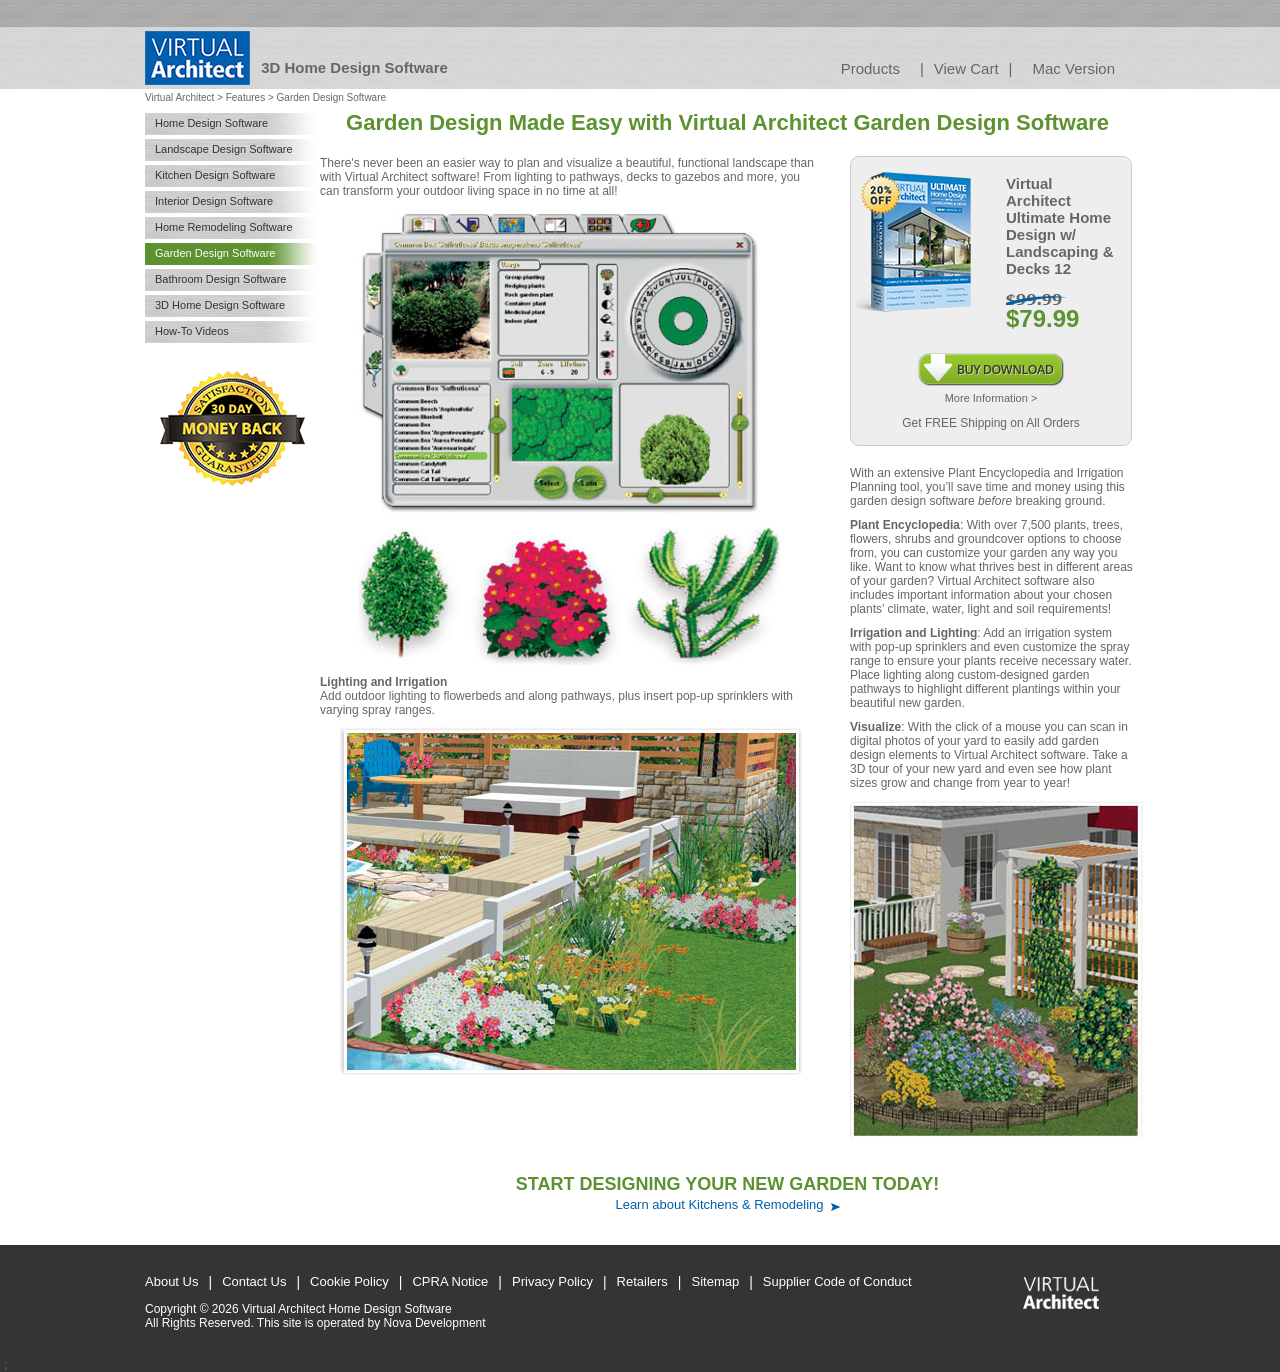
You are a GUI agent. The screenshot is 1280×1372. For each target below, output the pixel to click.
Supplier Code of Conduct (837, 1281)
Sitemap (716, 1281)
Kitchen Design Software (215, 175)
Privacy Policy (552, 1281)
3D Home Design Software (220, 305)
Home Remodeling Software (224, 227)
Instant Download (991, 360)
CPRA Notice (450, 1281)
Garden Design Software (215, 253)
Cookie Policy (349, 1281)
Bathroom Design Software (220, 279)
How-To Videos (192, 331)
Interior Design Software (214, 201)
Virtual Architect (179, 97)
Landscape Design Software (224, 149)
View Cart (966, 68)
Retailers (642, 1281)
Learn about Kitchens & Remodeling (719, 1204)
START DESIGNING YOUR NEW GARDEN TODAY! (727, 1184)
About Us (171, 1281)
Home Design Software (211, 123)
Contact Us (254, 1281)
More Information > (991, 398)
